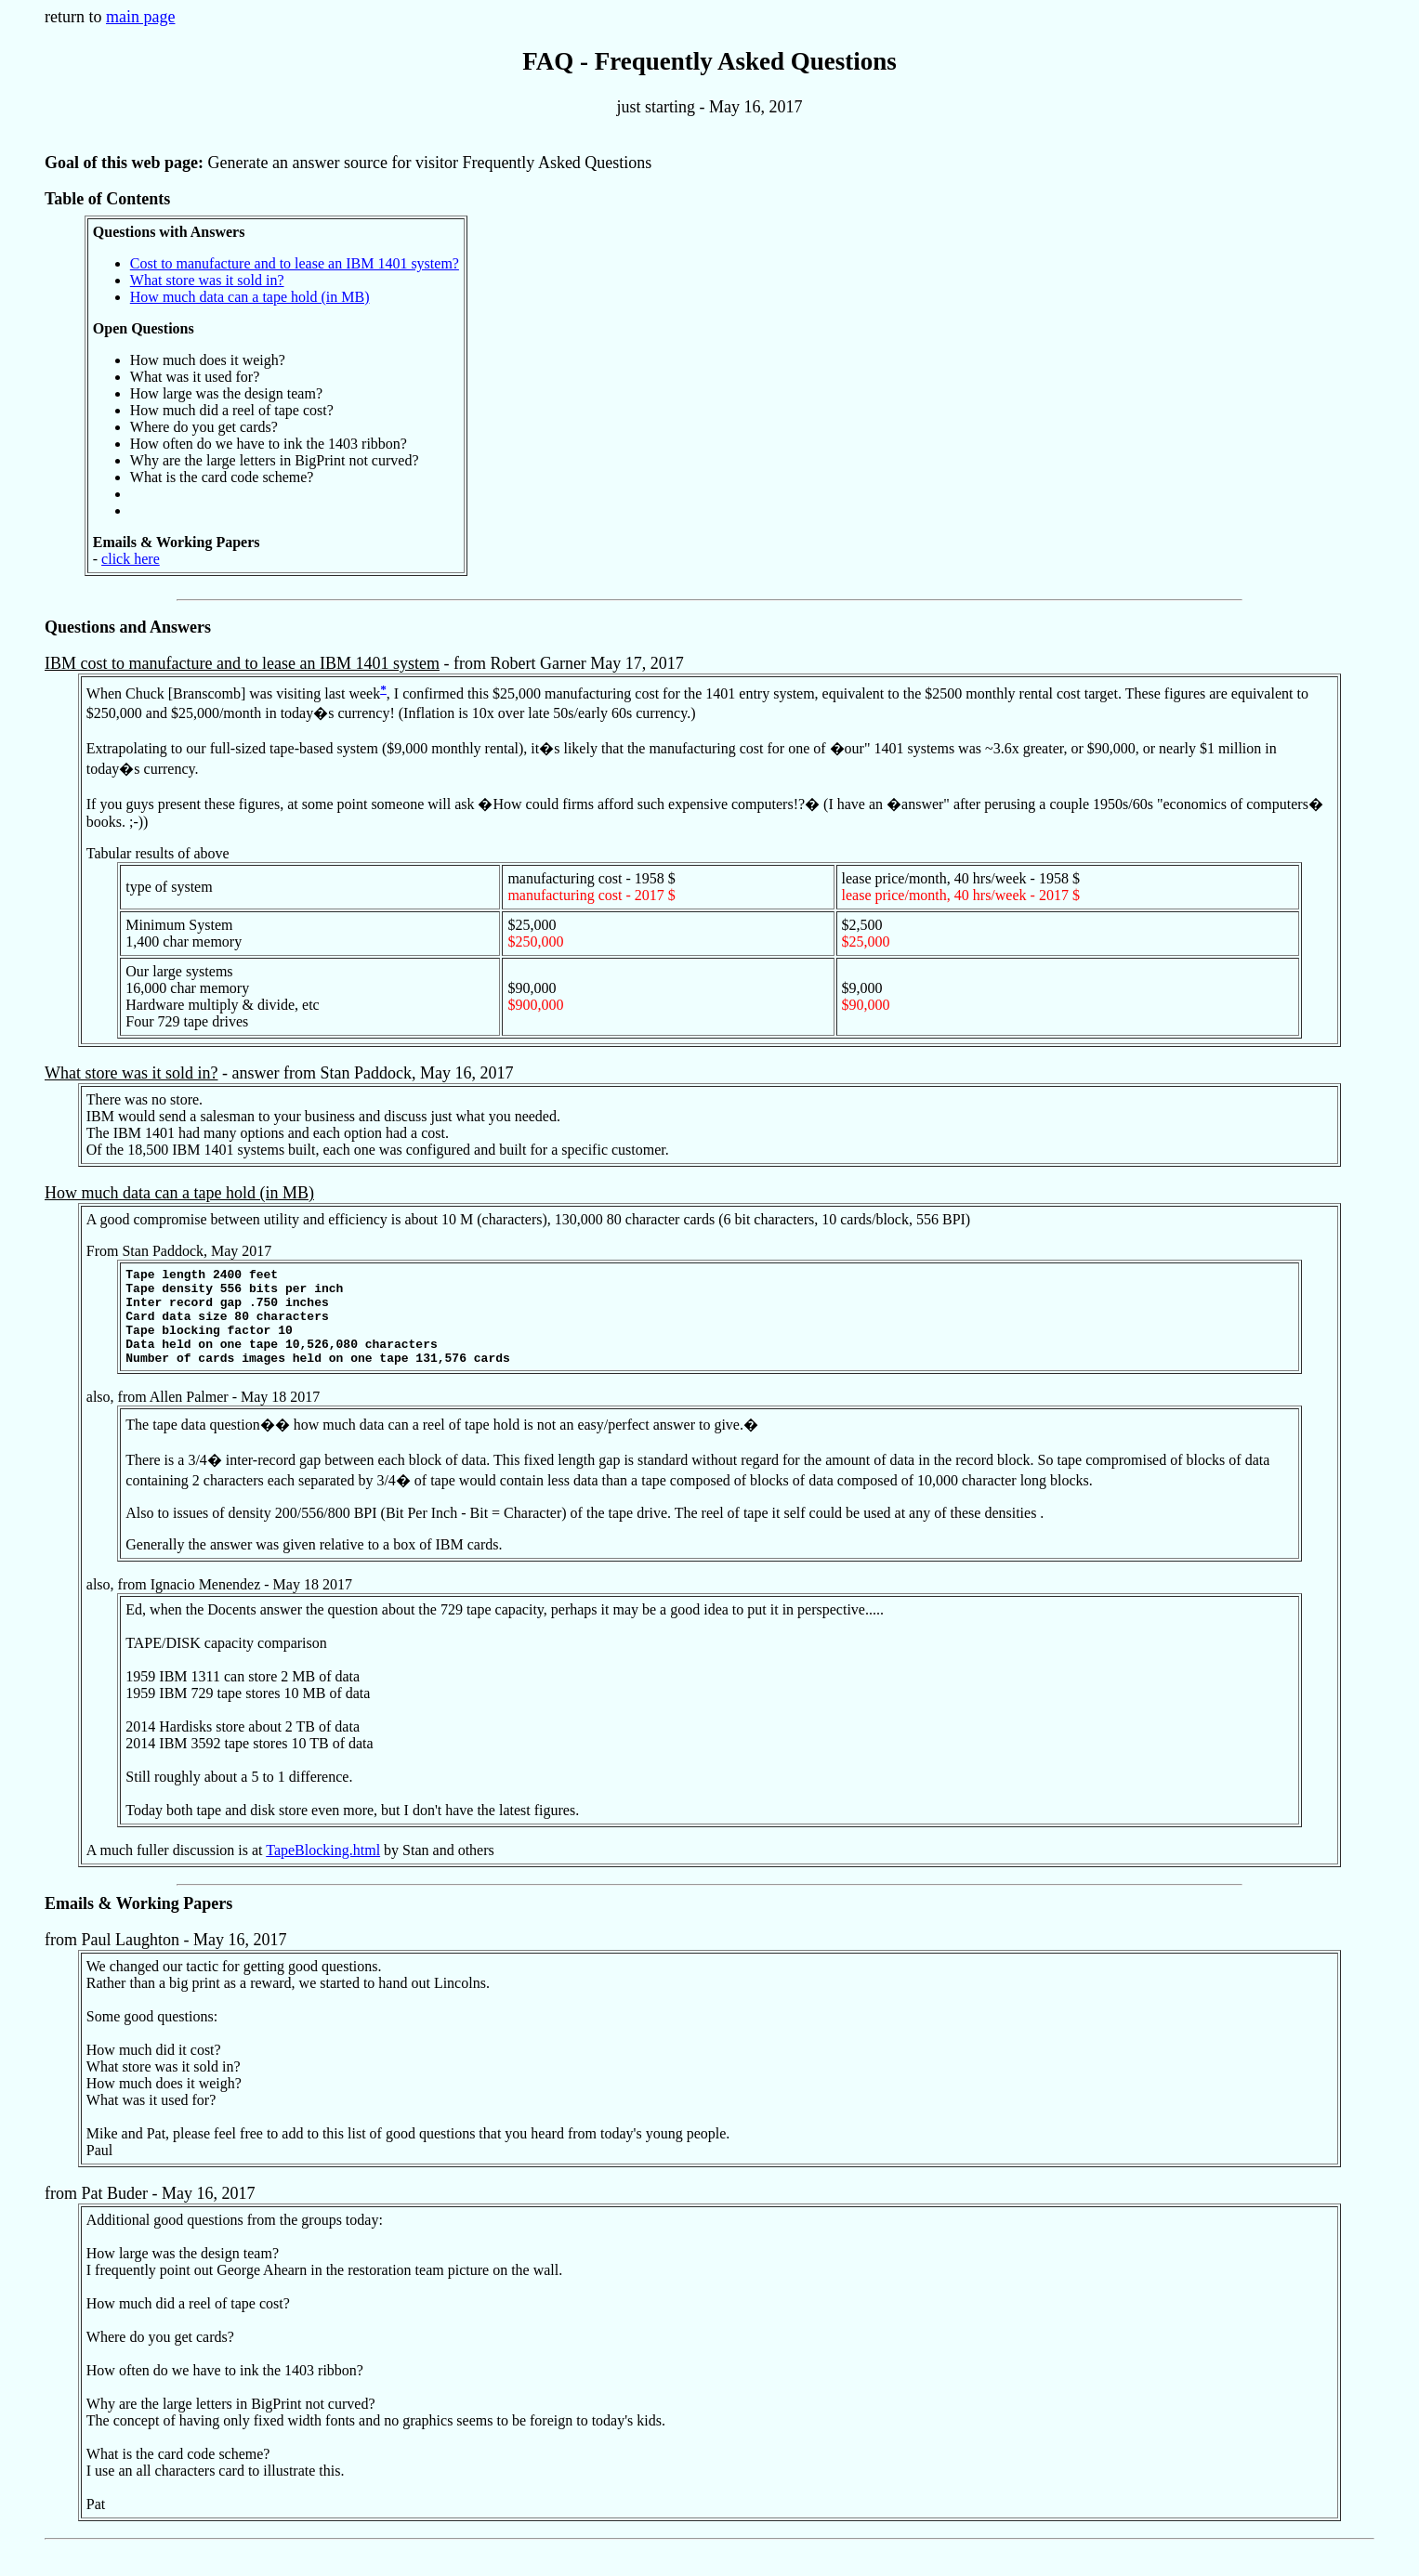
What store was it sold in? (207, 280)
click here (130, 559)
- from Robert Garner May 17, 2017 (693, 850)
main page (140, 16)
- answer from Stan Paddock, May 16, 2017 (693, 1115)
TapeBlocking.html (323, 1869)
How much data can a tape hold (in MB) (250, 297)
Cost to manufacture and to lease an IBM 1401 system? (294, 263)
